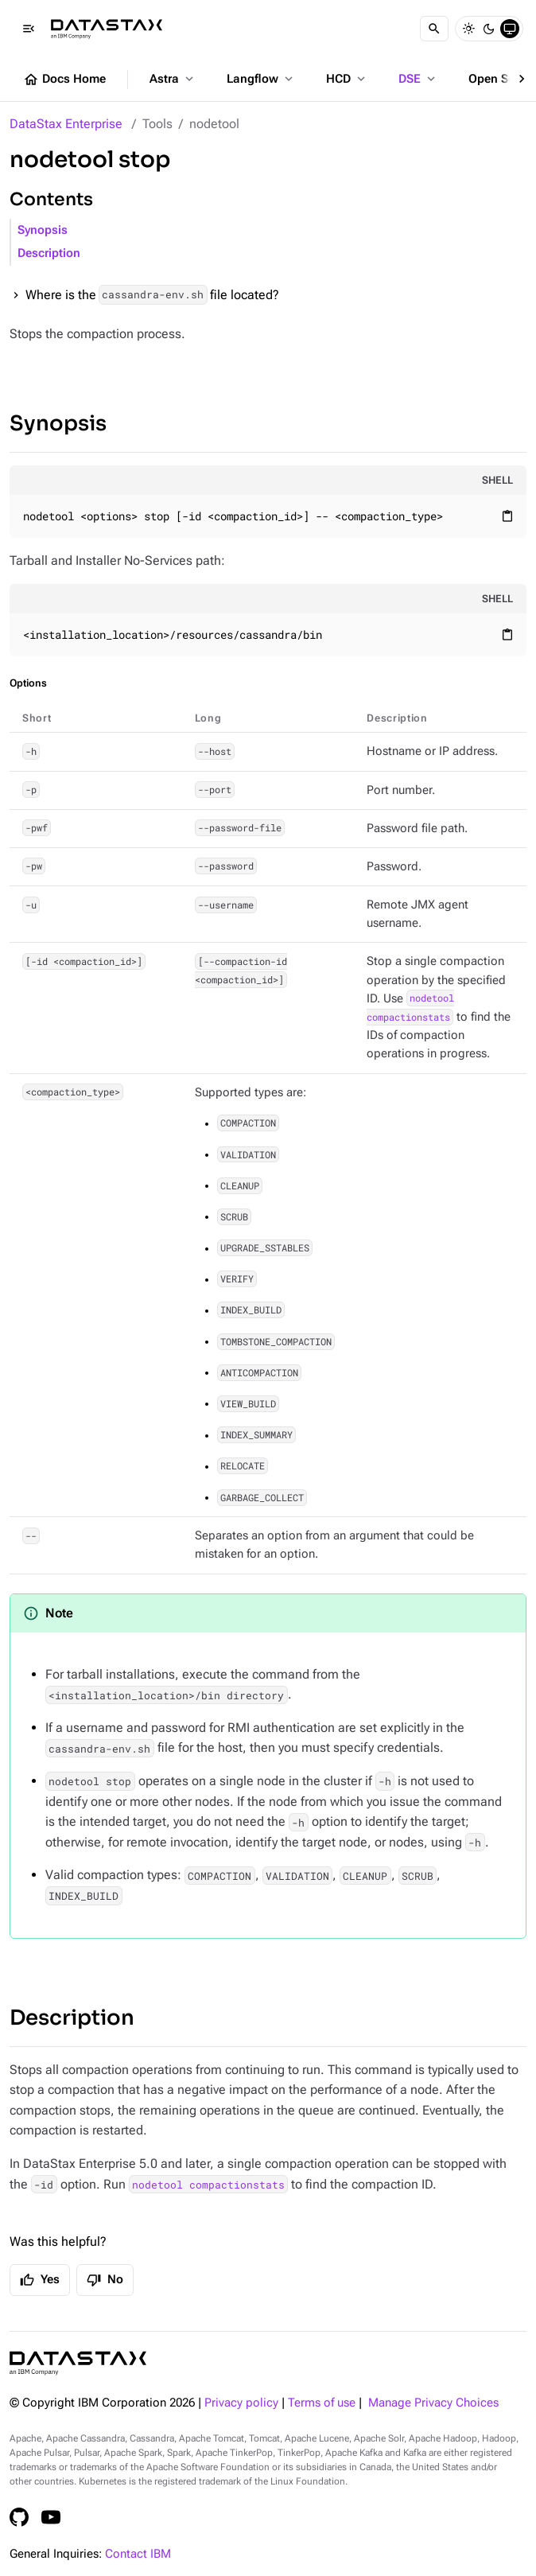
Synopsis (42, 230)
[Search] (434, 28)
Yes (40, 2280)
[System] (509, 28)
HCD (347, 79)
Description (48, 253)
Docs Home (64, 80)
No (105, 2280)
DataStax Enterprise (66, 123)
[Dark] (489, 28)
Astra (173, 79)
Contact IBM (138, 2554)
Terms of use (321, 2403)
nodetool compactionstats (208, 2184)
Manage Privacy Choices (433, 2403)
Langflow (261, 79)
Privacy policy (241, 2403)
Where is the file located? (152, 295)
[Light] (468, 28)
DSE (418, 79)
